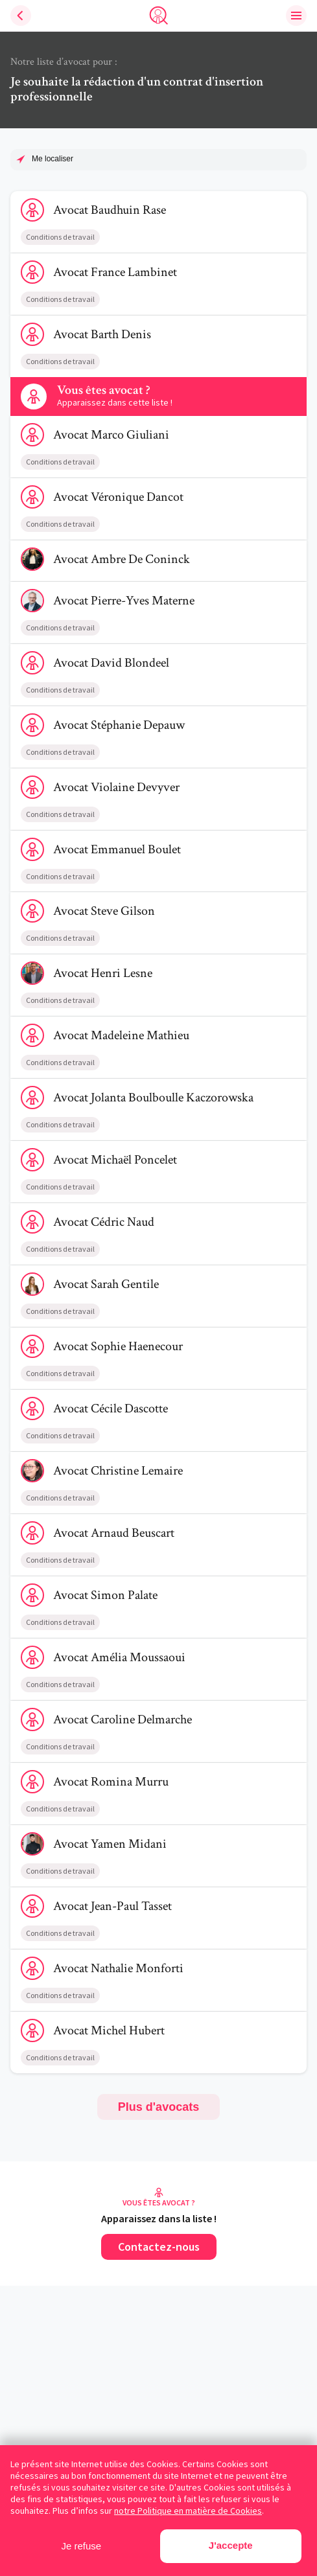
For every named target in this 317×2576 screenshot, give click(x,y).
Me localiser (52, 158)
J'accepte (231, 2545)
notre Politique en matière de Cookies (188, 2510)
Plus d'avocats (158, 2106)
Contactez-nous (159, 2246)
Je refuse (81, 2545)
